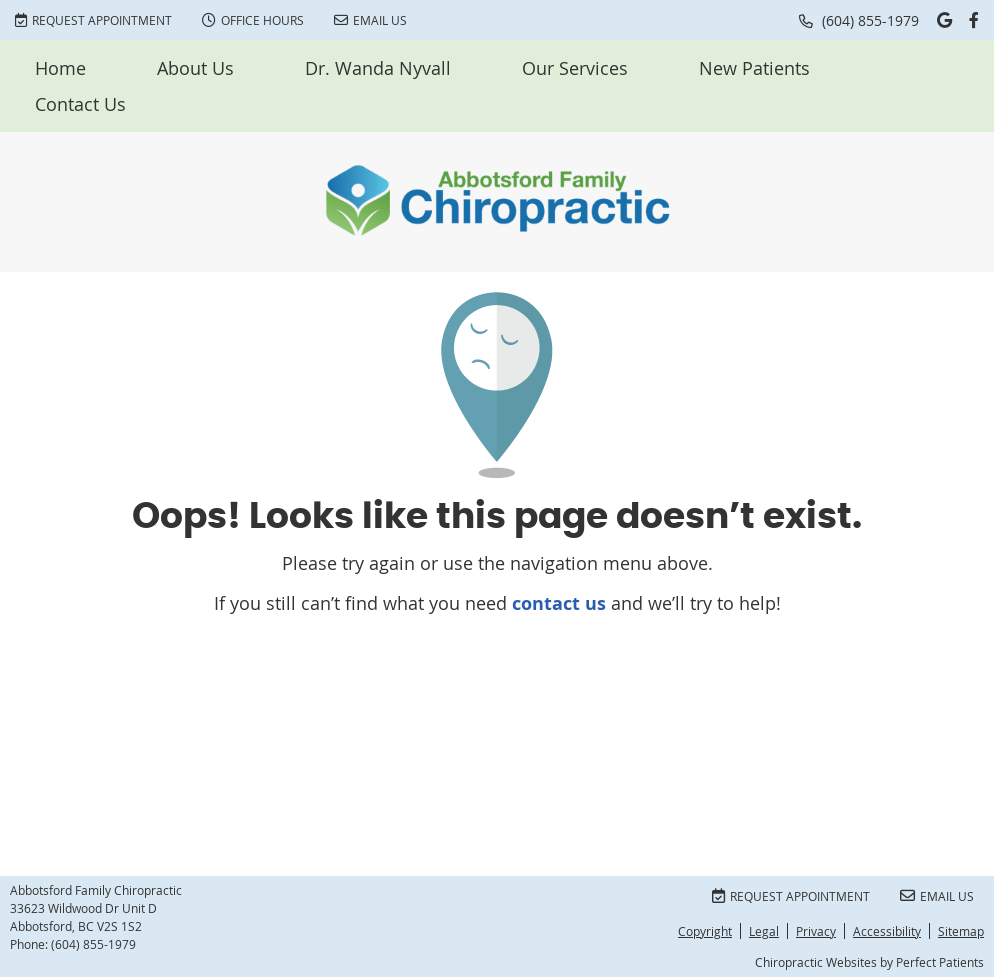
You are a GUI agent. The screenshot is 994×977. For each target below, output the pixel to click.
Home (60, 68)
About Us (195, 68)
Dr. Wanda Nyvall (378, 68)
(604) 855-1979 (870, 20)
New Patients (754, 68)
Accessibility (887, 931)
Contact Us (80, 104)
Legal (764, 931)
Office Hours (253, 20)
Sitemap (961, 931)
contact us (559, 603)
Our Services (575, 68)
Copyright (705, 931)
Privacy (816, 931)
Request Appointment (93, 20)
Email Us (370, 20)
